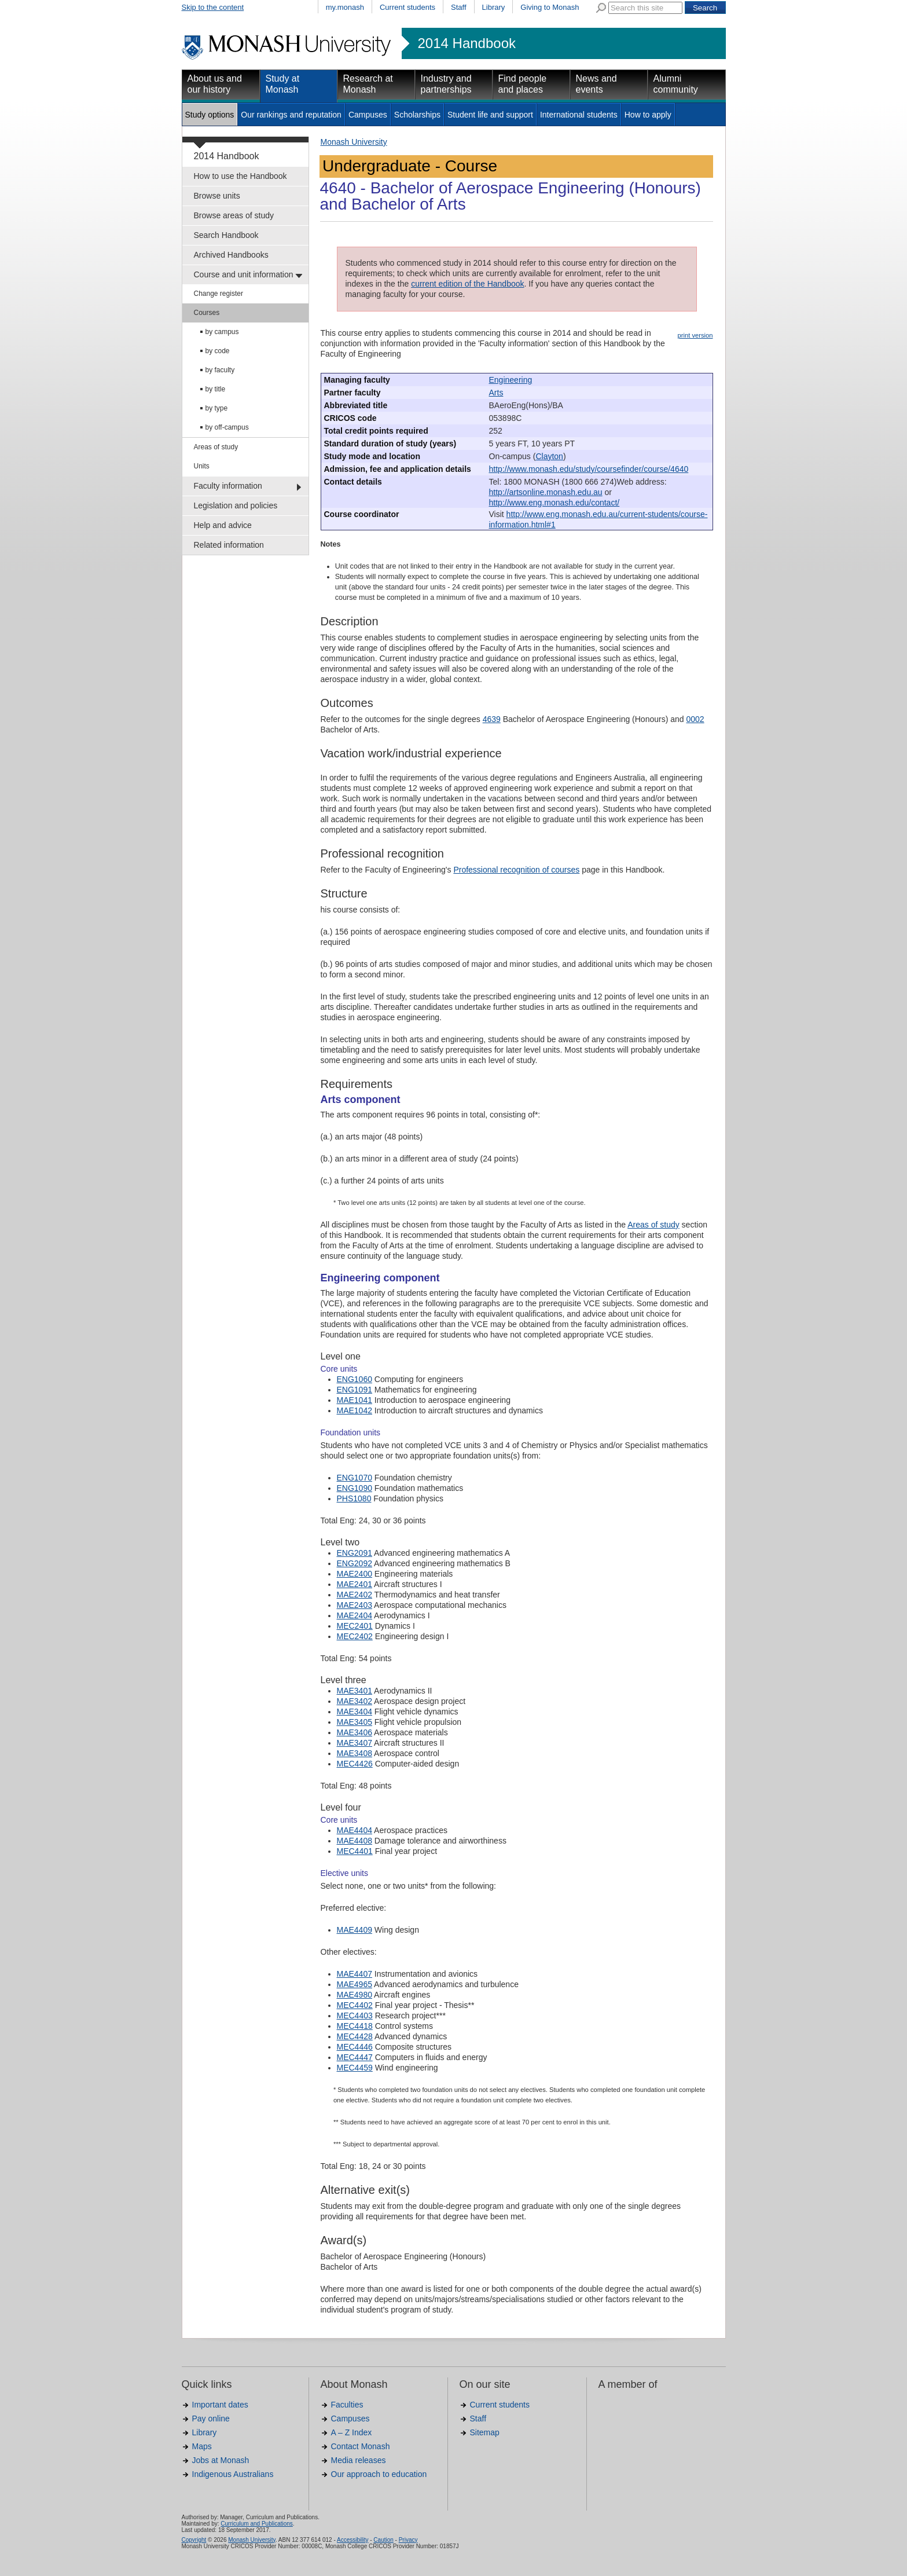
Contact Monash (360, 2446)
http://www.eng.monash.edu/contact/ (554, 502)
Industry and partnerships (446, 84)
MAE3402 (354, 1701)
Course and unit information (243, 274)
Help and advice (223, 525)
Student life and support (490, 114)
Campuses (367, 114)
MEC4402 (355, 2005)
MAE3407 (354, 1742)
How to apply (648, 114)
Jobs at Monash (220, 2460)
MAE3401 (354, 1690)
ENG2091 (354, 1553)
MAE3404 (354, 1711)
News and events (596, 84)
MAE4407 (354, 1973)
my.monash (345, 7)
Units (202, 466)
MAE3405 (354, 1722)
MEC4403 (355, 2015)
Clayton (549, 456)
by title (215, 389)
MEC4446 (355, 2046)
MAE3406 (354, 1732)
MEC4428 (355, 2036)
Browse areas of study (234, 215)
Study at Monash (283, 84)
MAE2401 (354, 1584)
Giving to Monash (549, 7)
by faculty (220, 370)
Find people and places (522, 84)
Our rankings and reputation (291, 114)
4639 (492, 719)
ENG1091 (354, 1389)
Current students (407, 7)
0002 (695, 719)
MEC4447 (355, 2057)
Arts (496, 392)
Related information (229, 544)
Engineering (511, 379)
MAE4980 (354, 1994)
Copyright (194, 2540)
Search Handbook (226, 235)
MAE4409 (354, 1929)
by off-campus (227, 427)
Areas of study (216, 447)
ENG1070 (354, 1477)
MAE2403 (354, 1605)
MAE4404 (354, 1830)
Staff (459, 7)
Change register (218, 294)
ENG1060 (354, 1379)
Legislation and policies (236, 505)
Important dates (220, 2404)
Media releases (358, 2460)
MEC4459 (355, 2067)
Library (493, 7)
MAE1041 (354, 1400)
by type (216, 408)
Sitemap (485, 2432)
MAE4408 (354, 1840)
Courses (207, 313)
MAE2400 (354, 1573)
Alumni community (675, 84)
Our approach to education (379, 2474)
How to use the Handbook (240, 176)
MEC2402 (355, 1636)
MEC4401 (355, 1851)
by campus (222, 332)
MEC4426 (355, 1763)
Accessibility (352, 2540)
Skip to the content (213, 7)
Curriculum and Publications (257, 2523)
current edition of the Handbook (467, 283)
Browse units (217, 195)
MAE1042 (354, 1410)
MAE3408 (354, 1753)
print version (695, 335)
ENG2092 (354, 1563)
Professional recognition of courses (516, 869)
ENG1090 (354, 1488)
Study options (209, 114)
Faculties (347, 2404)
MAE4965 (354, 1984)
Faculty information (228, 485)
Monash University (354, 141)
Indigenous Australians (233, 2474)
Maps (202, 2446)
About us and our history (215, 84)
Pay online (211, 2418)
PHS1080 (354, 1498)
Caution (383, 2540)
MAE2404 (354, 1615)
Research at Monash (368, 84)
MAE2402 (354, 1594)
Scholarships (417, 114)
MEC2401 (355, 1625)
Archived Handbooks (231, 254)
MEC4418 (355, 2026)
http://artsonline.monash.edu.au (546, 492)
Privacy (408, 2540)
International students (579, 114)
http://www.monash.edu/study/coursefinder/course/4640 (589, 469)
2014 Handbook (467, 43)
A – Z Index (351, 2432)
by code (217, 351)
